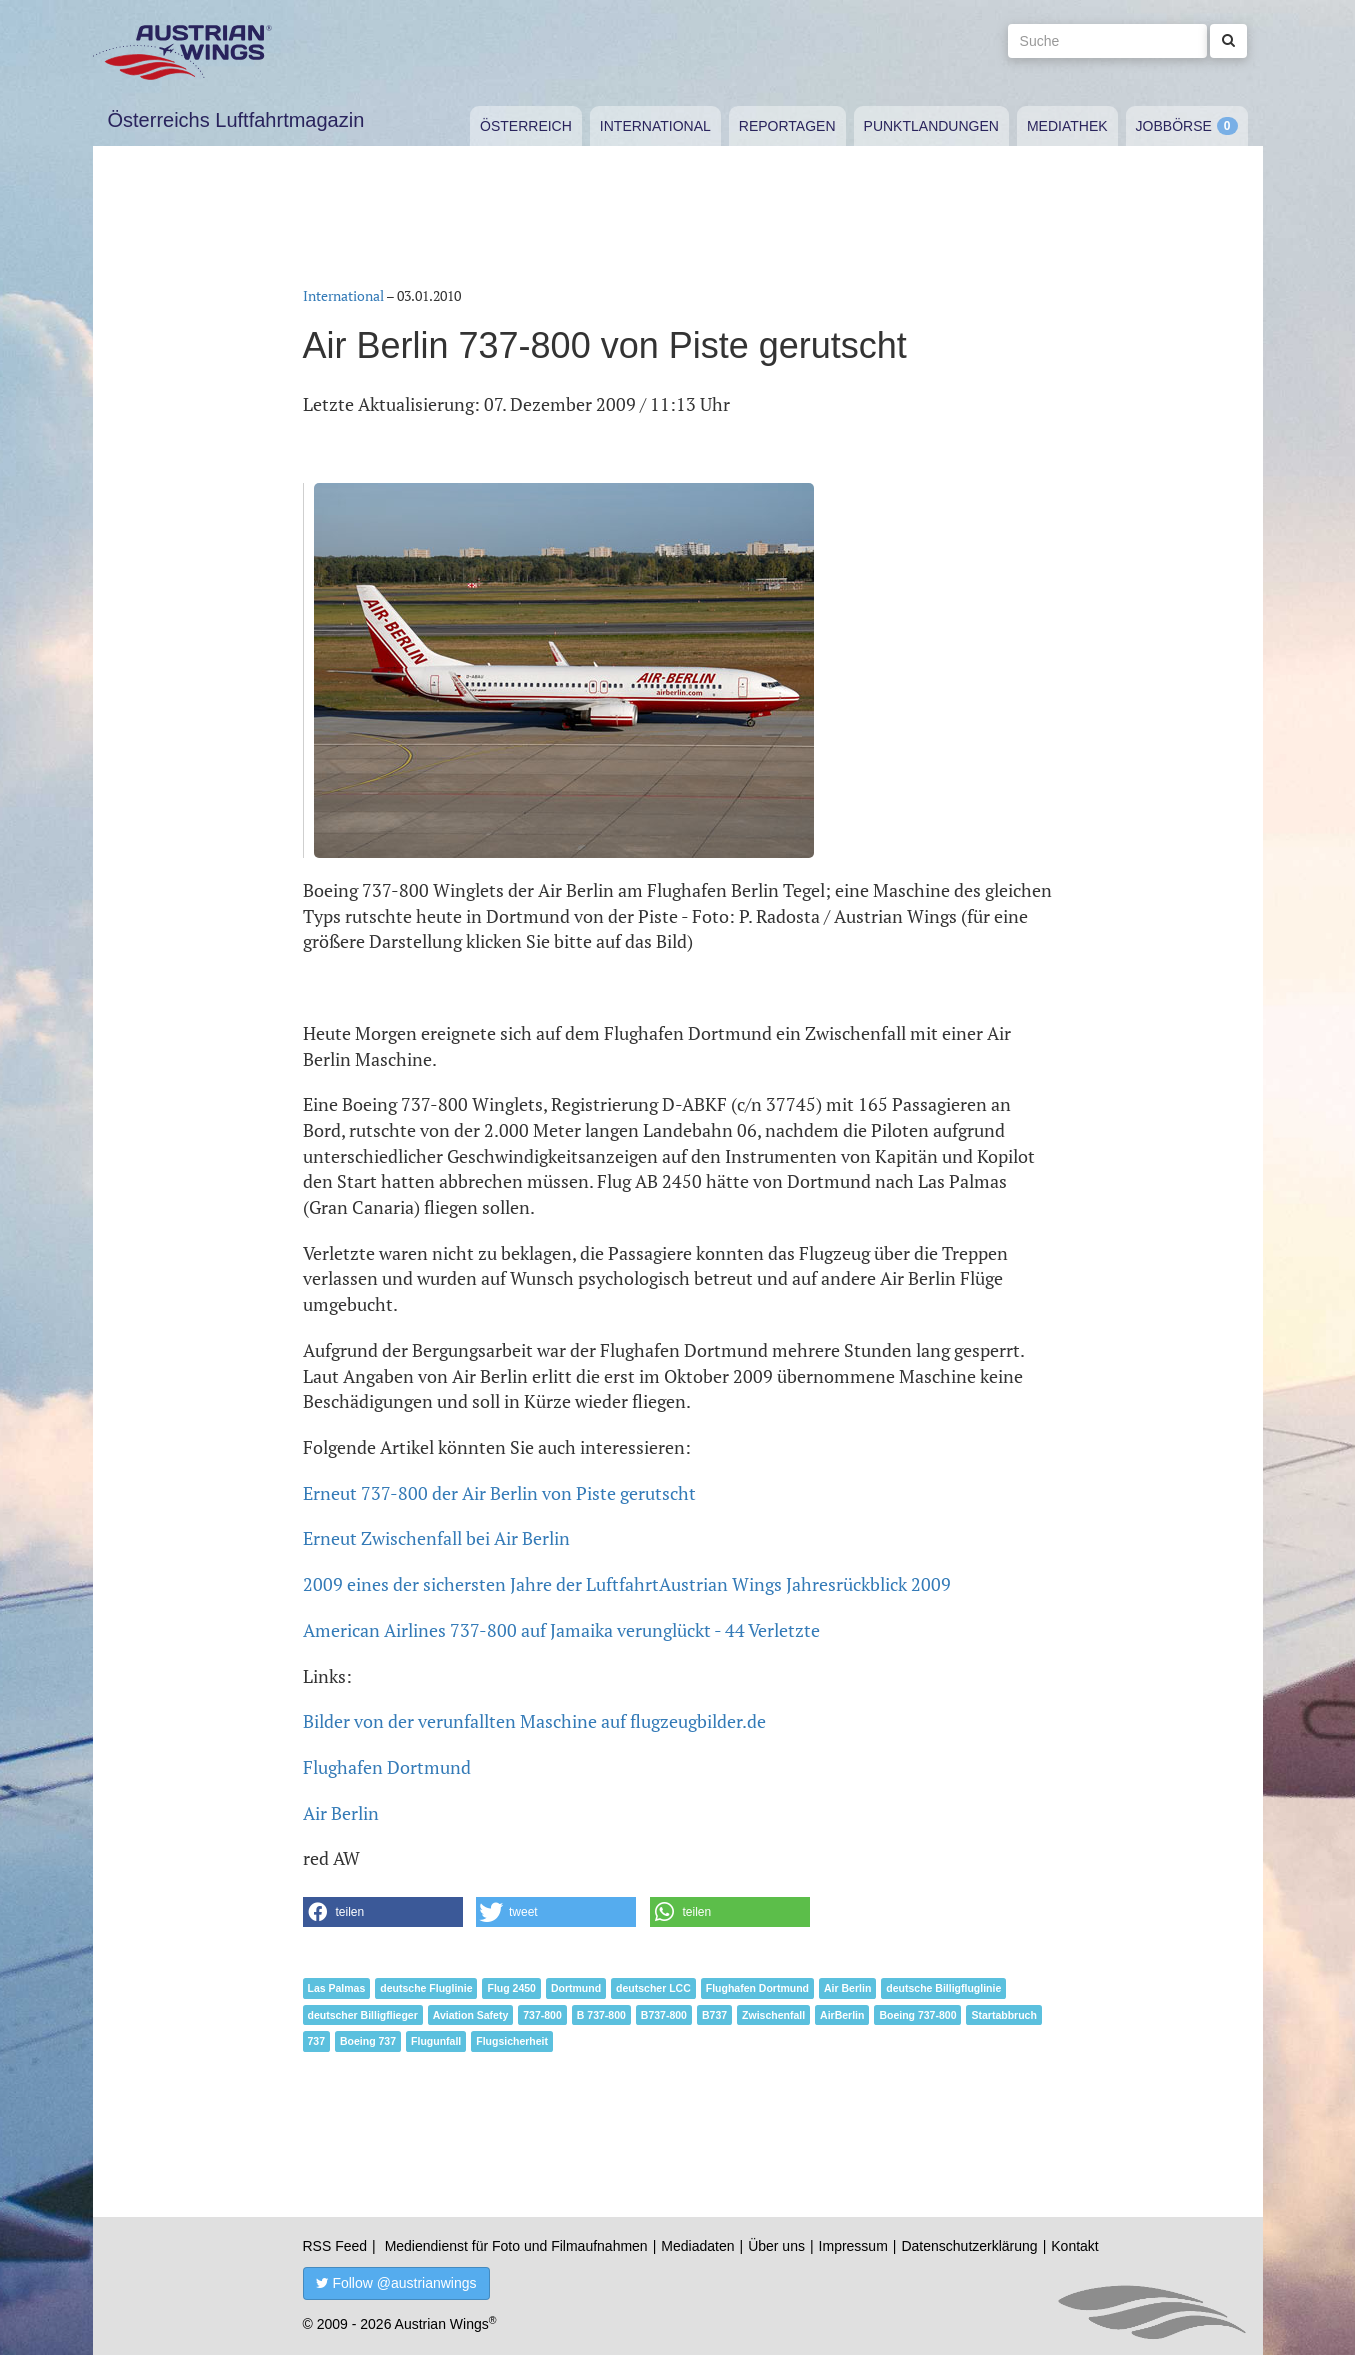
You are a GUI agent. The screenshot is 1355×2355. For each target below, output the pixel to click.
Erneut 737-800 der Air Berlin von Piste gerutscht (499, 1493)
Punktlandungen (931, 126)
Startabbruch (1003, 2015)
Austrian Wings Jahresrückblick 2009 (805, 1584)
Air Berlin (341, 1813)
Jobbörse (1174, 126)
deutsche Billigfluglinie (943, 1988)
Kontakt (1074, 2246)
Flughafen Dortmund (387, 1767)
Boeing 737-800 (917, 2015)
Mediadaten (697, 2246)
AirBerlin (842, 2015)
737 (317, 2041)
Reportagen (787, 126)
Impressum (853, 2246)
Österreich (526, 126)
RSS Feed (335, 2246)
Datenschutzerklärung (969, 2246)
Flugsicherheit (512, 2041)
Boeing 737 (368, 2041)
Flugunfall (436, 2041)
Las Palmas (337, 1988)
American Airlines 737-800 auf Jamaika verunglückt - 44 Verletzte (561, 1630)
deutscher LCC (653, 1988)
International (655, 126)
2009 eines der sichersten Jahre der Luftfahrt (481, 1584)
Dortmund (576, 1988)
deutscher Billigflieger (363, 2015)
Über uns (776, 2246)
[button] (383, 1912)
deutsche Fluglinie (426, 1988)
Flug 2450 (511, 1988)
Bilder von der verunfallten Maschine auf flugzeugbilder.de (534, 1721)
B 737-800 (601, 2015)
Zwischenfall (773, 2015)
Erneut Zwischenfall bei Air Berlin (436, 1538)
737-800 (542, 2015)
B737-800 (664, 2015)
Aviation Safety (470, 2015)
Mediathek (1067, 126)
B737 (714, 2015)
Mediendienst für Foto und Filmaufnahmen (516, 2246)
